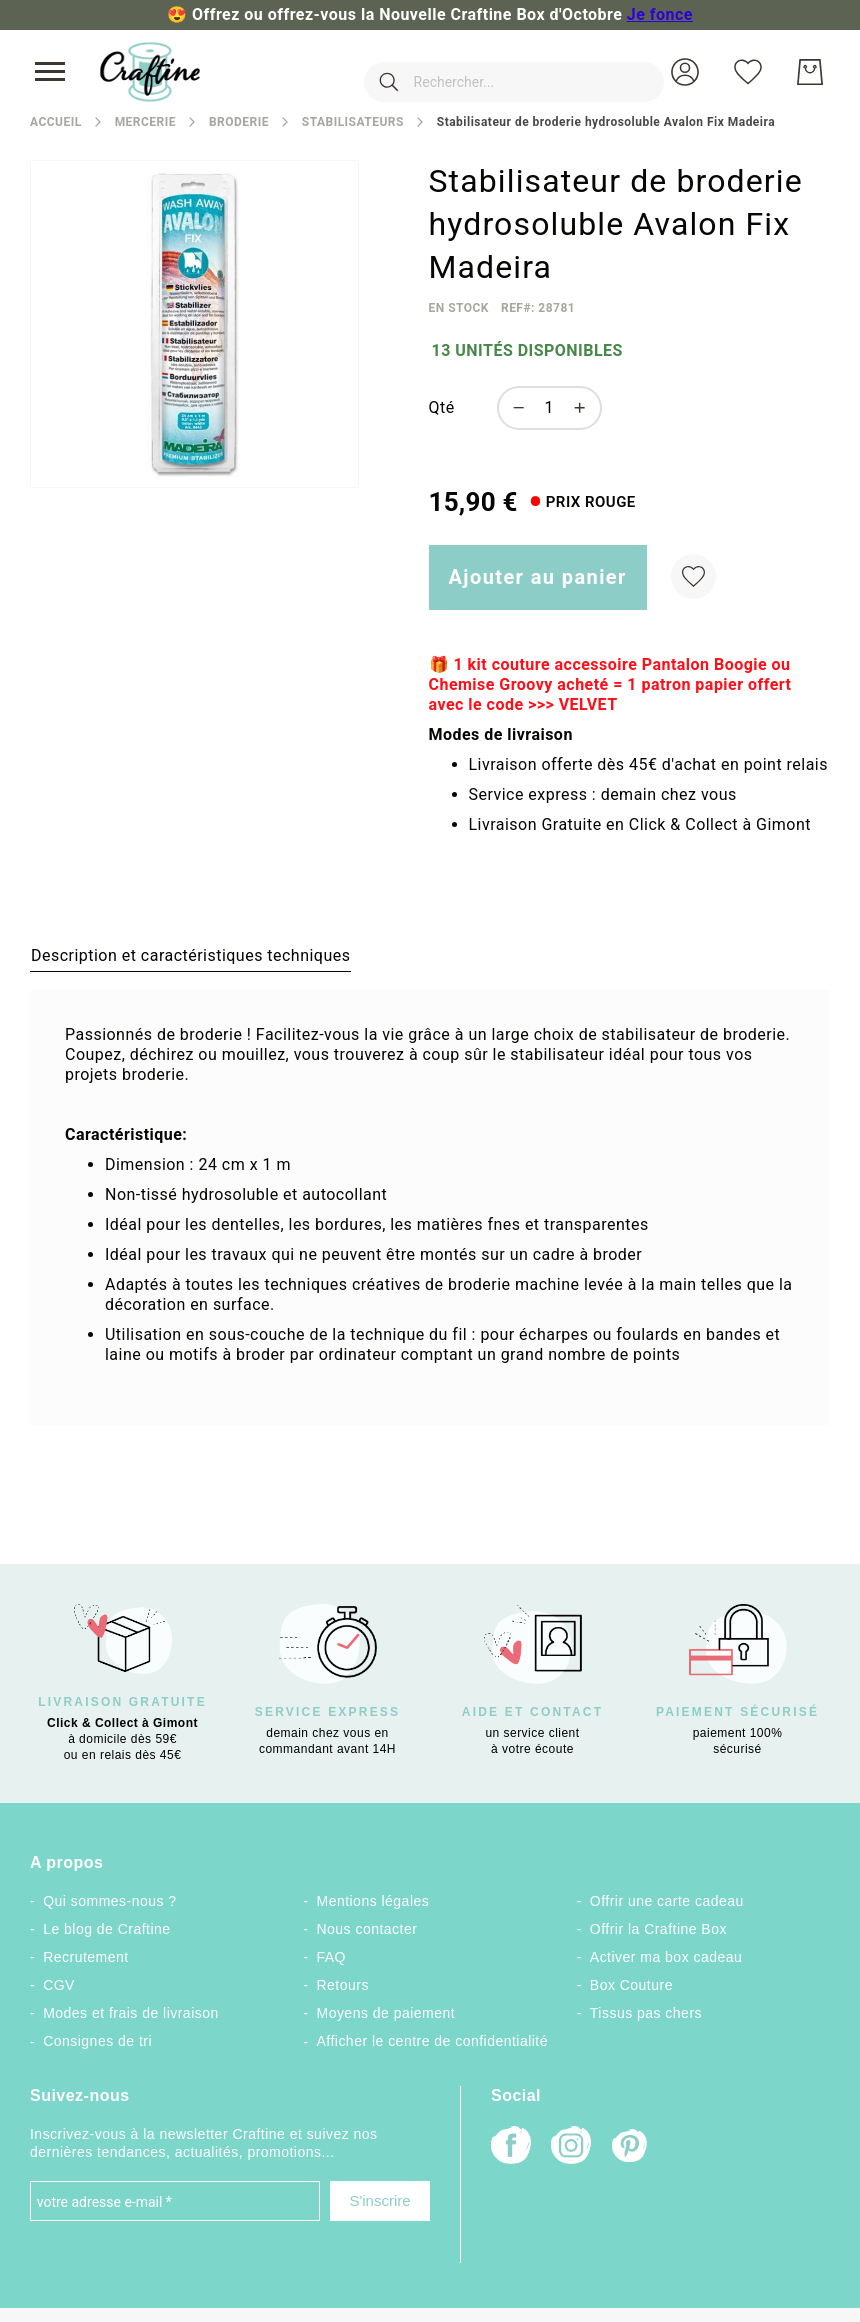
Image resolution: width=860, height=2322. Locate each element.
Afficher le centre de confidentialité (432, 2041)
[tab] (190, 955)
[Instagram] (571, 2147)
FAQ (330, 1957)
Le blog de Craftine (106, 1929)
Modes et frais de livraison (131, 2013)
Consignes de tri (97, 2041)
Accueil (56, 122)
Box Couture (631, 1985)
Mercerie (145, 122)
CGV (59, 1985)
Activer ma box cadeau (666, 1957)
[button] (685, 72)
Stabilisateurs (353, 122)
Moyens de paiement (385, 2013)
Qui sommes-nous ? (109, 1901)
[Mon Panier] (810, 72)
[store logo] (150, 72)
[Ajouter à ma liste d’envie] (693, 576)
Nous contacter (366, 1929)
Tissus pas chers (646, 2013)
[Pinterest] (631, 2148)
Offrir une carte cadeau (667, 1901)
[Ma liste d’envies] (748, 72)
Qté (442, 407)
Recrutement (85, 1957)
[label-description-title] (190, 955)
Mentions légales (372, 1901)
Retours (342, 1985)
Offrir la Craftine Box (658, 1929)
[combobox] (484, 72)
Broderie (239, 122)
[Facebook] (511, 2147)
